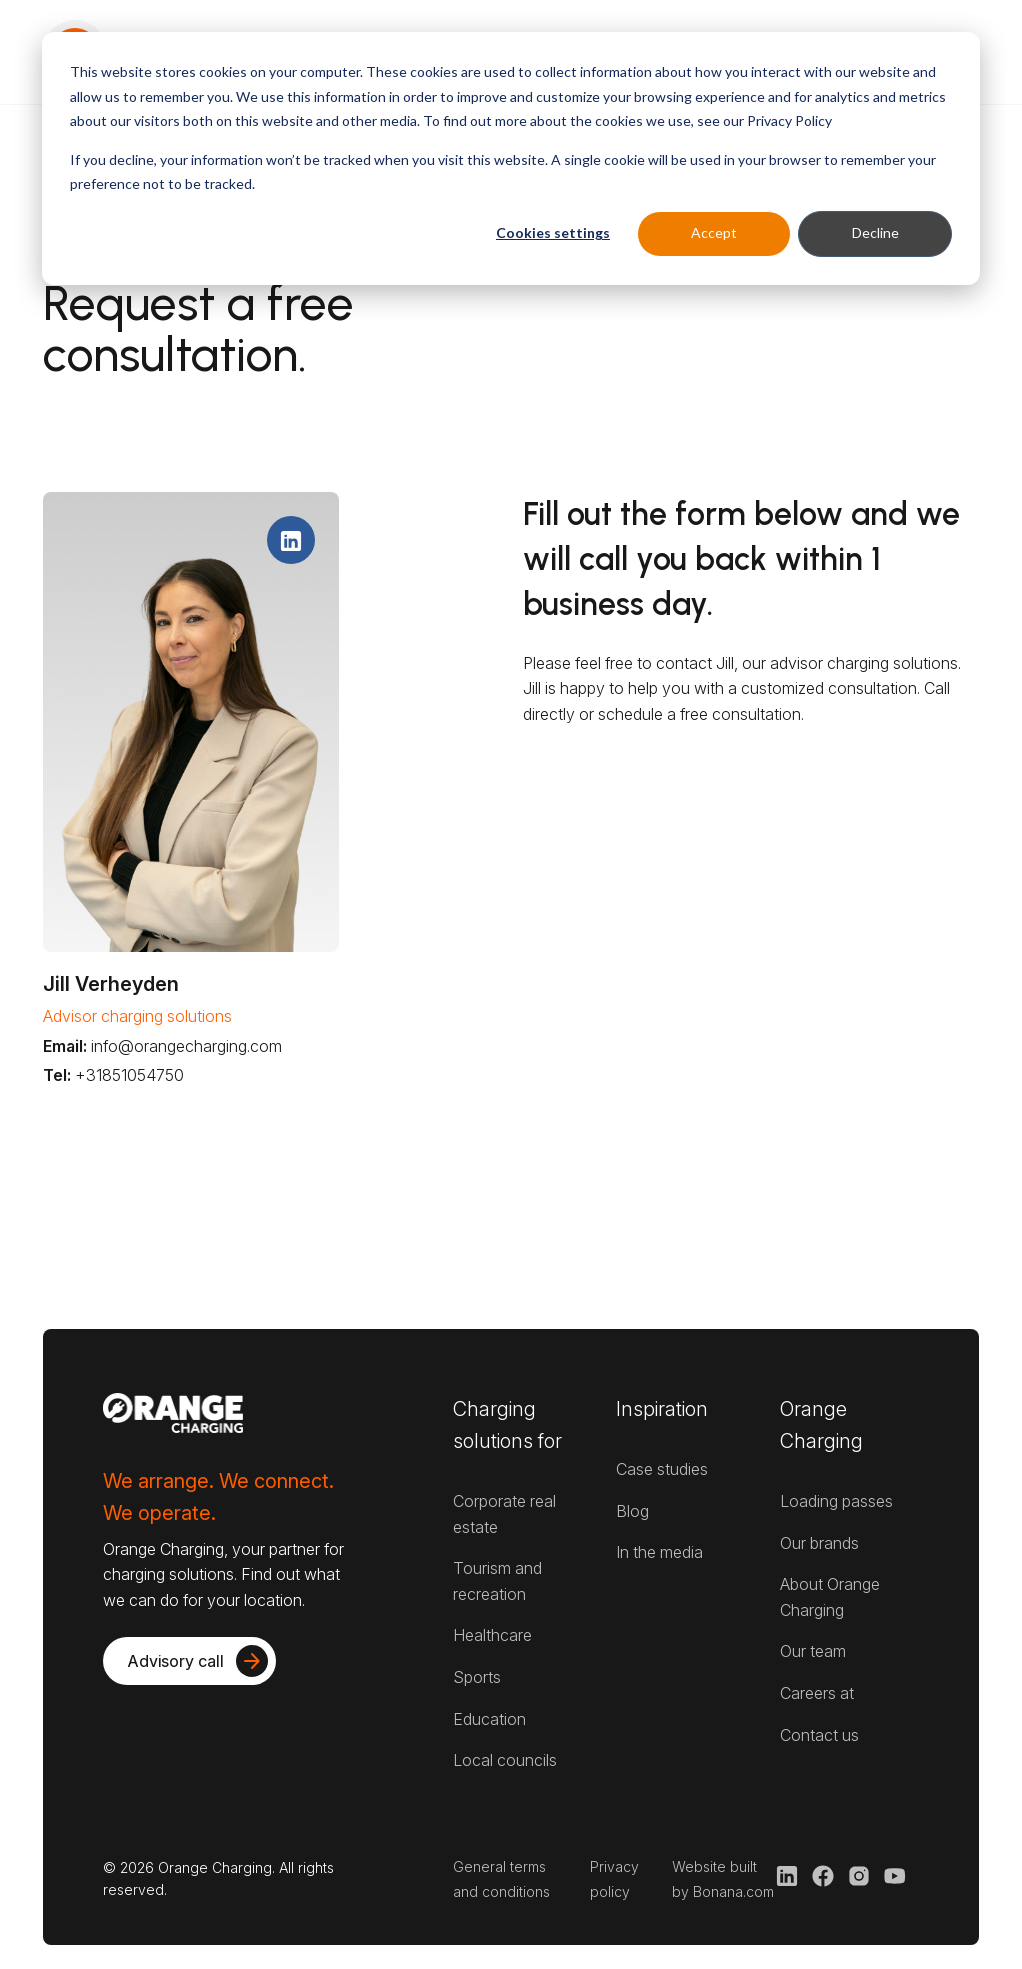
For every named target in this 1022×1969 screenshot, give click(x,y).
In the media (659, 1552)
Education (489, 1719)
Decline (875, 232)
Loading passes (836, 1501)
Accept (714, 232)
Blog (632, 1511)
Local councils (505, 1760)
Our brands (819, 1543)
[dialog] (511, 158)
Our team (813, 1651)
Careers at (817, 1693)
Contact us (819, 1735)
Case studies (662, 1469)
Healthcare (492, 1635)
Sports (477, 1677)
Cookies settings (553, 232)
